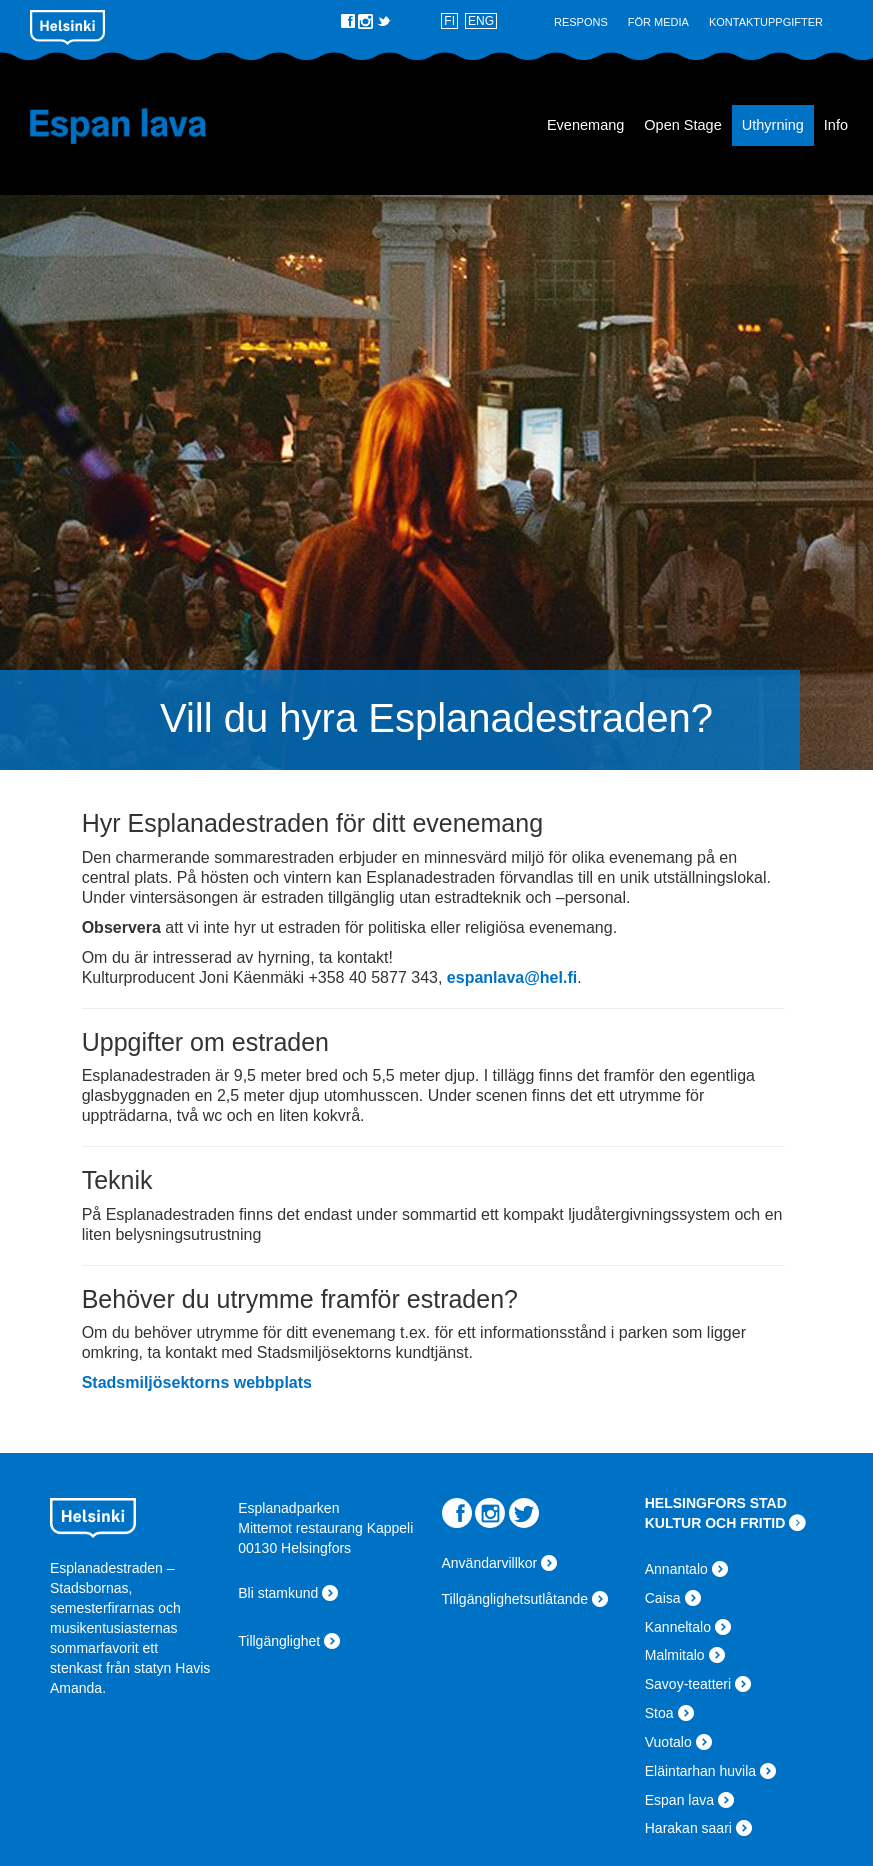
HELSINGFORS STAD (716, 1503)
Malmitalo (675, 1655)
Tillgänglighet (279, 1641)
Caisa (663, 1598)
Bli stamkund (278, 1593)
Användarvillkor (490, 1563)
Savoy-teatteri (688, 1684)
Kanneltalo (678, 1627)
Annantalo (676, 1569)
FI (449, 21)
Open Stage (682, 125)
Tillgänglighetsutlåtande (515, 1599)
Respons (581, 22)
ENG (481, 21)
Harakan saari (688, 1828)
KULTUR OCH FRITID (715, 1523)
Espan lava (133, 126)
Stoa (659, 1713)
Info (836, 125)
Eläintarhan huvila (700, 1771)
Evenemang (585, 125)
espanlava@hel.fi (512, 977)
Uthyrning (773, 125)
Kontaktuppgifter (766, 22)
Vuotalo (668, 1742)
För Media (658, 22)
